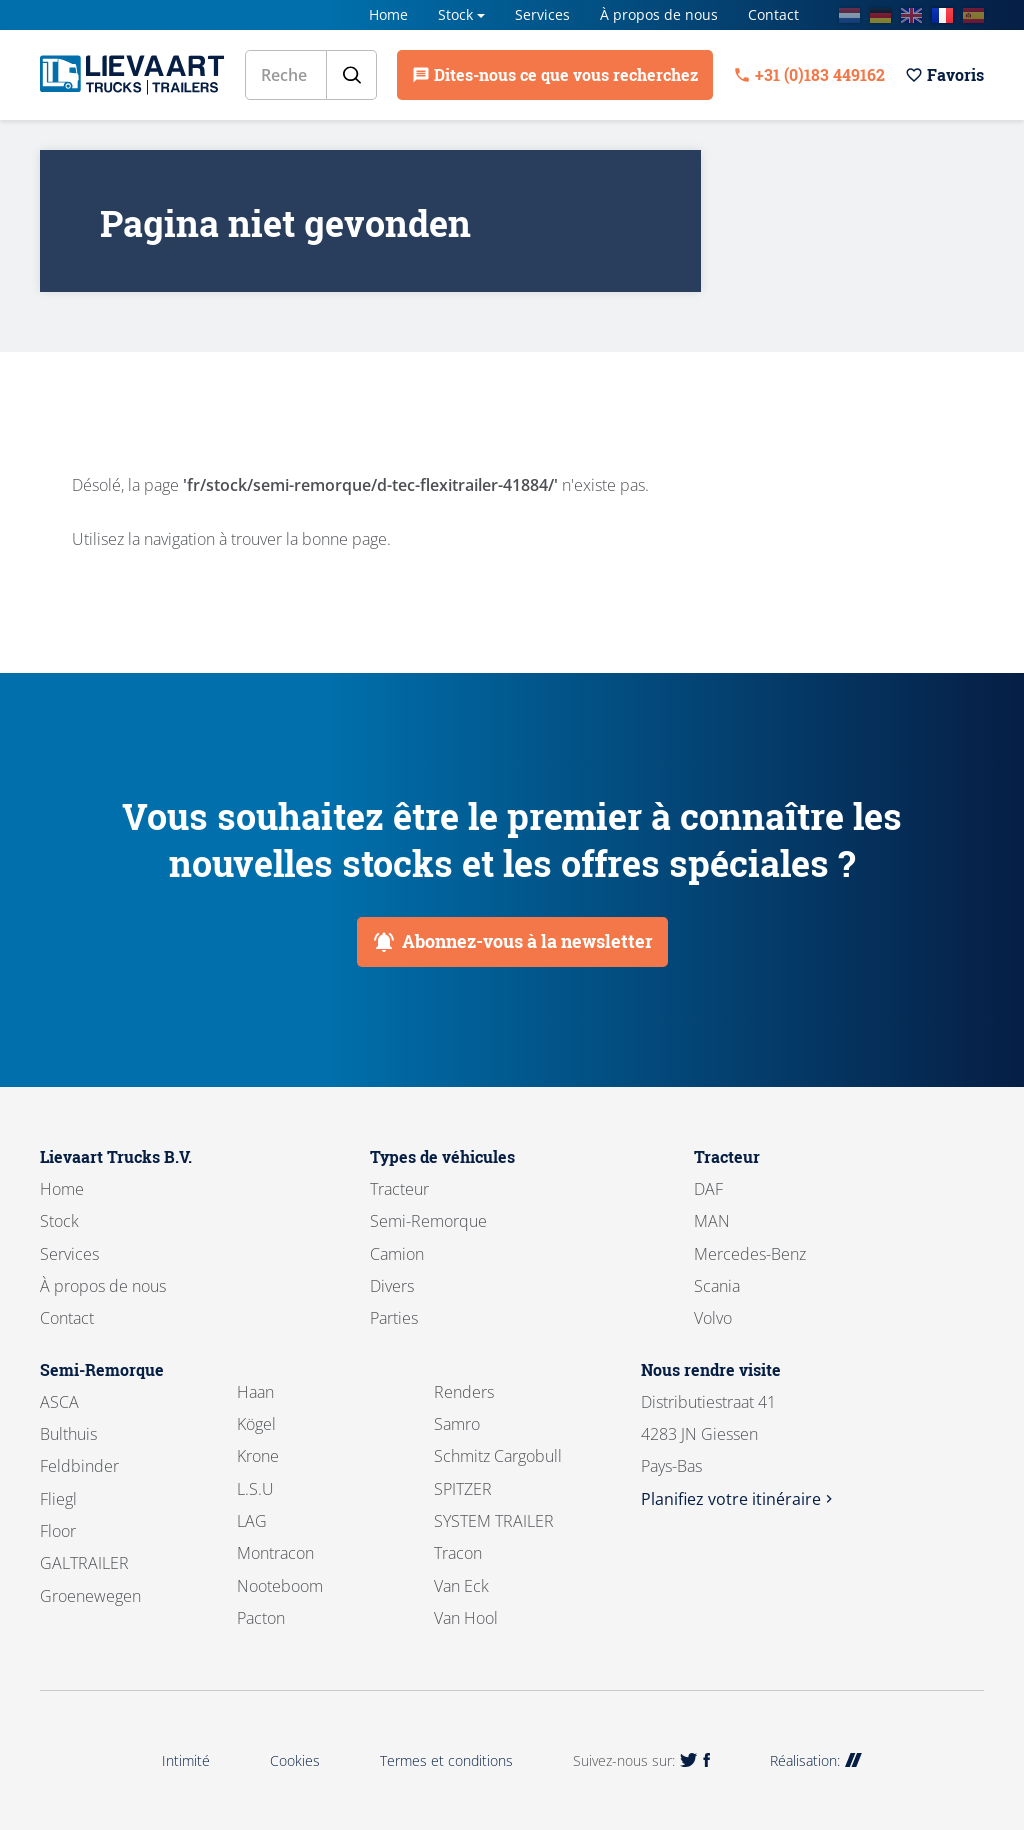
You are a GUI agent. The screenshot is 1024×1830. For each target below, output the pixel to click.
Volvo (713, 1318)
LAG (252, 1521)
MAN (712, 1221)
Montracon (275, 1553)
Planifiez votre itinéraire (739, 1499)
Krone (258, 1456)
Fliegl (58, 1499)
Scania (717, 1286)
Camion (397, 1254)
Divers (392, 1286)
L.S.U (255, 1489)
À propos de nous (659, 14)
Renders (464, 1392)
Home (388, 14)
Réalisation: (816, 1760)
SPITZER (463, 1489)
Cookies (295, 1760)
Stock (455, 14)
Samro (457, 1424)
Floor (58, 1531)
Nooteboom (280, 1586)
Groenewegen (90, 1596)
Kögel (256, 1424)
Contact (773, 14)
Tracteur (399, 1189)
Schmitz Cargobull (498, 1456)
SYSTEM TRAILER (494, 1521)
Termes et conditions (446, 1760)
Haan (255, 1392)
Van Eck (461, 1586)
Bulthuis (68, 1434)
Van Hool (466, 1618)
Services (542, 14)
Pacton (261, 1618)
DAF (708, 1189)
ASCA (59, 1402)
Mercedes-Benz (750, 1254)
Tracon (458, 1553)
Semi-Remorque (428, 1221)
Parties (394, 1318)
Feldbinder (79, 1466)
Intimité (186, 1760)
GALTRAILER (84, 1563)
